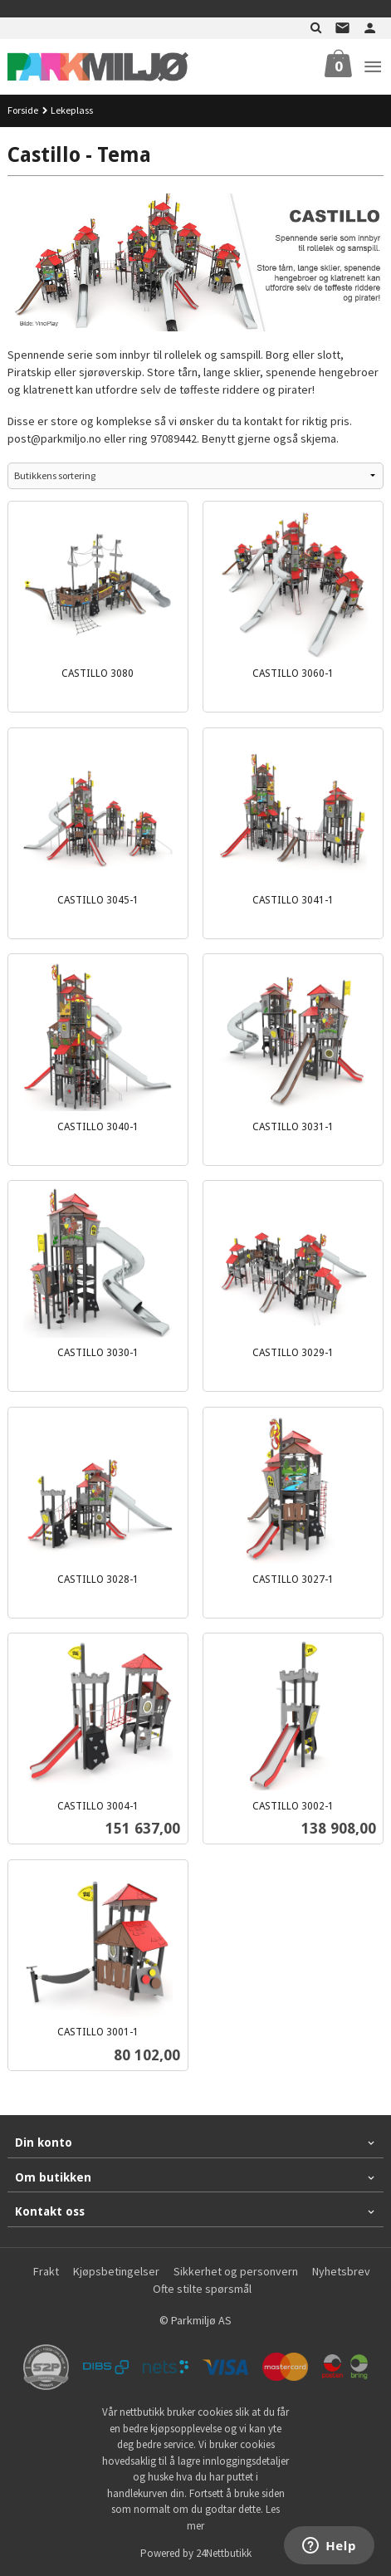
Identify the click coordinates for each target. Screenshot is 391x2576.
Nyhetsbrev (341, 2271)
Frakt (46, 2271)
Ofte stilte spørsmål (202, 2288)
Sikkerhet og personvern (236, 2271)
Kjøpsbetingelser (116, 2271)
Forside (22, 110)
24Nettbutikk (224, 2553)
